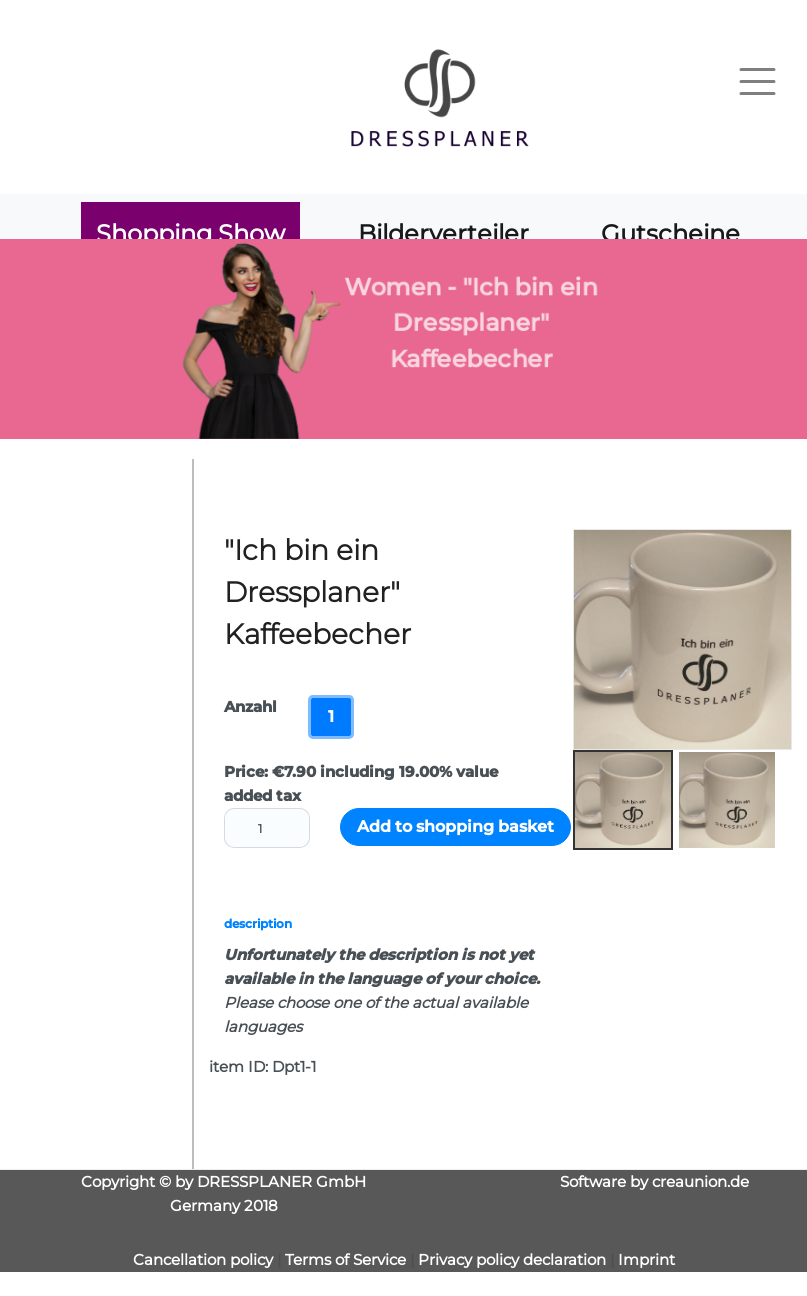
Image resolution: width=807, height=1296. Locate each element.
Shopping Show (190, 233)
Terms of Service (347, 1259)
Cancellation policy (203, 1259)
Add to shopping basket (455, 826)
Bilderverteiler (443, 233)
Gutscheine (670, 233)
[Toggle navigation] (757, 81)
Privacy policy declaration (512, 1259)
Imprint (646, 1259)
